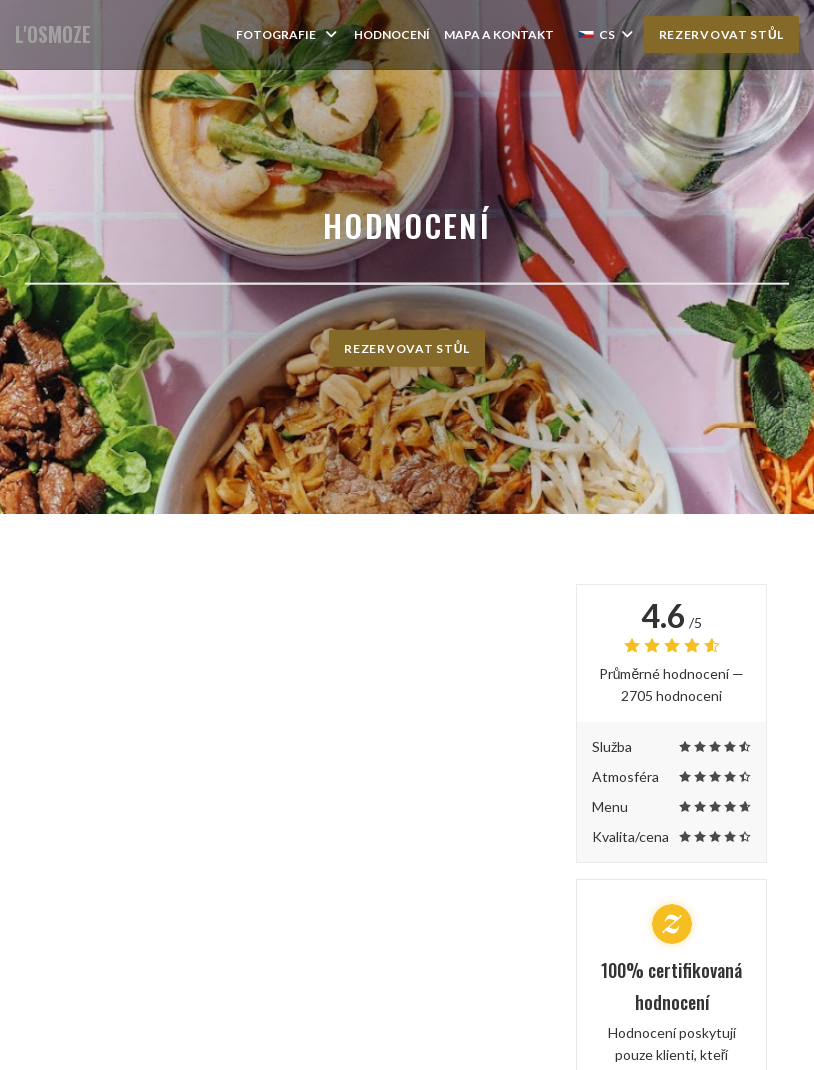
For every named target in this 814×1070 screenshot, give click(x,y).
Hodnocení (392, 34)
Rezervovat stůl (721, 34)
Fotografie (288, 34)
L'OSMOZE (53, 34)
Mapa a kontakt (499, 34)
